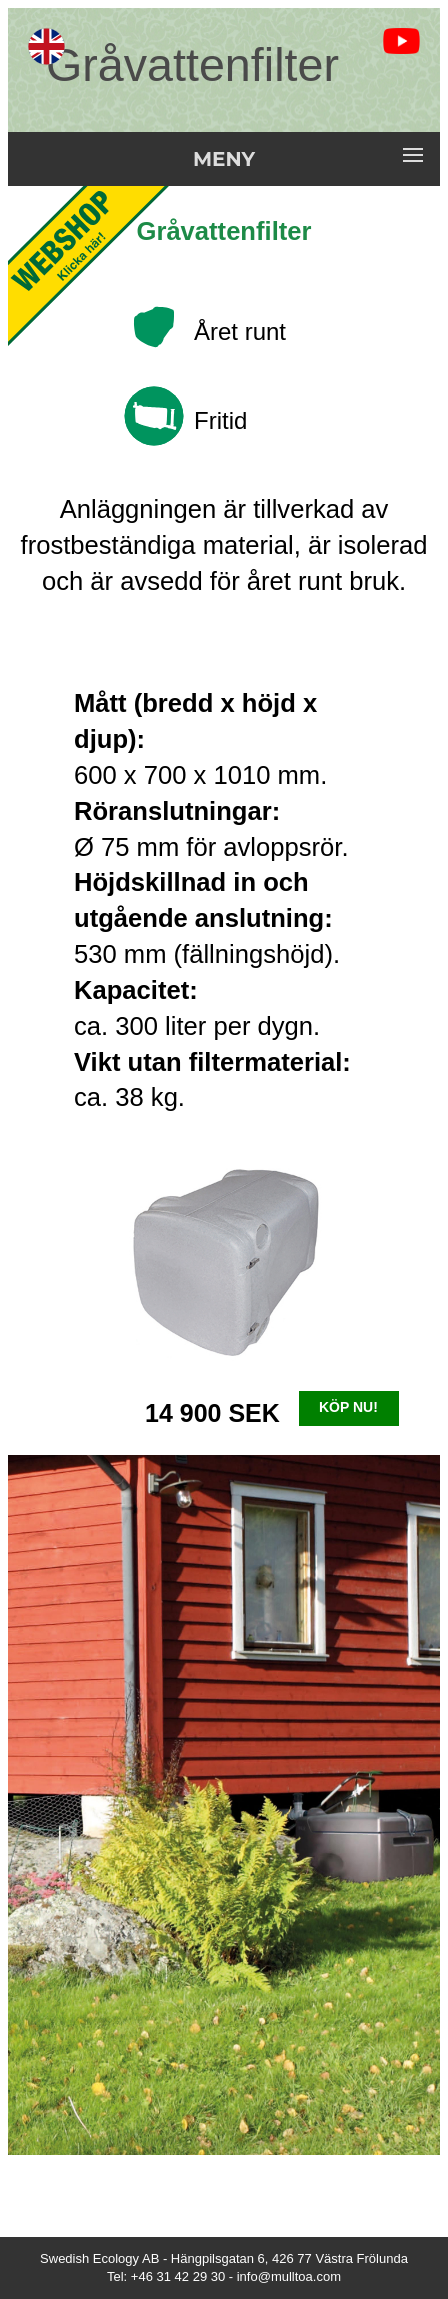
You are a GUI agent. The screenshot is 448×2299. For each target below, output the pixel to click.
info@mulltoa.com (289, 2276)
